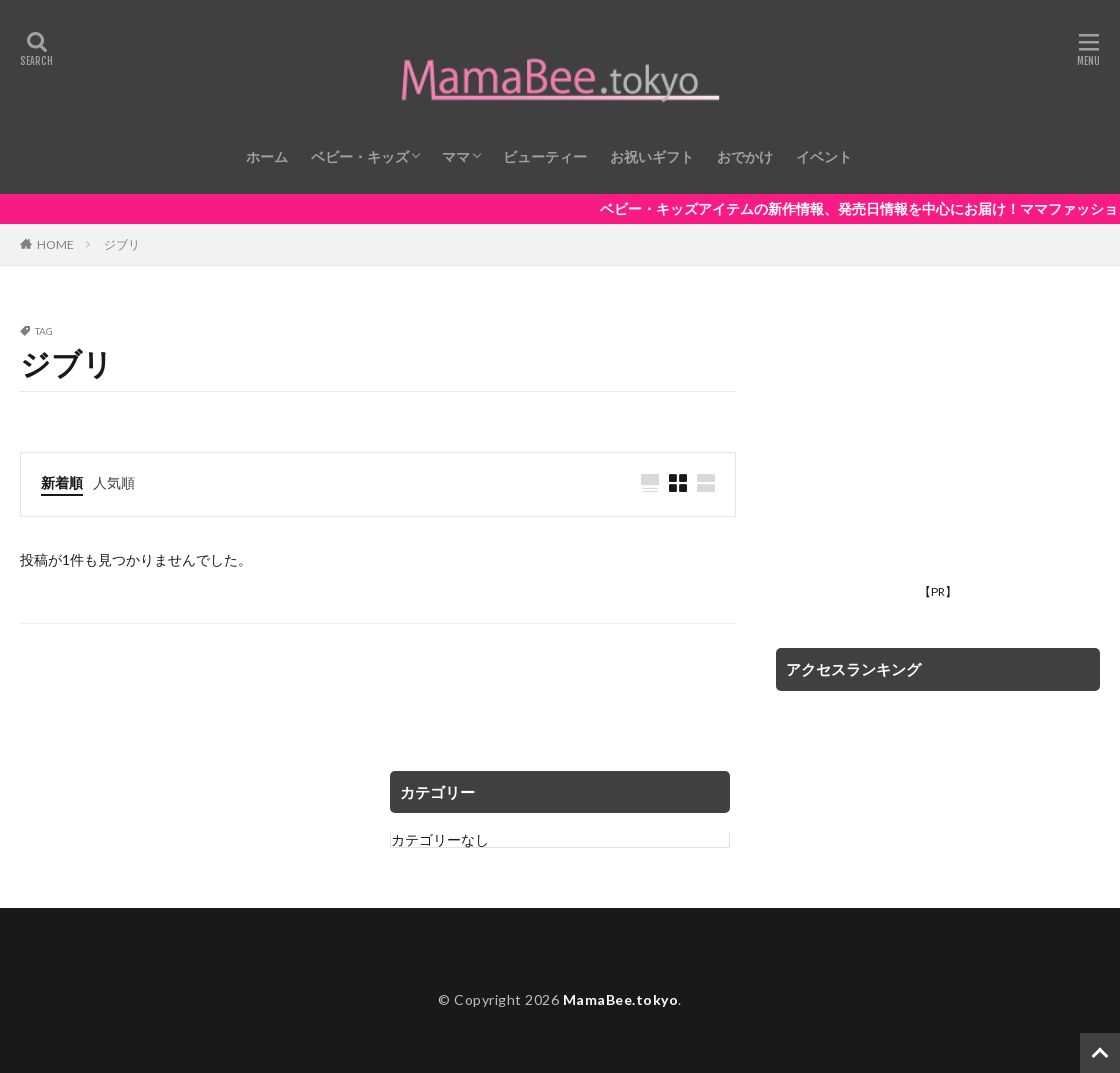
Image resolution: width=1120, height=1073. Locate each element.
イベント (824, 156)
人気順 (114, 482)
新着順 (62, 482)
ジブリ (122, 244)
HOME (55, 244)
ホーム (267, 156)
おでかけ (745, 156)
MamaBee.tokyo (621, 999)
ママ (456, 156)
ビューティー (545, 156)
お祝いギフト (652, 156)
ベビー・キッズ (360, 156)
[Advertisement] (938, 451)
